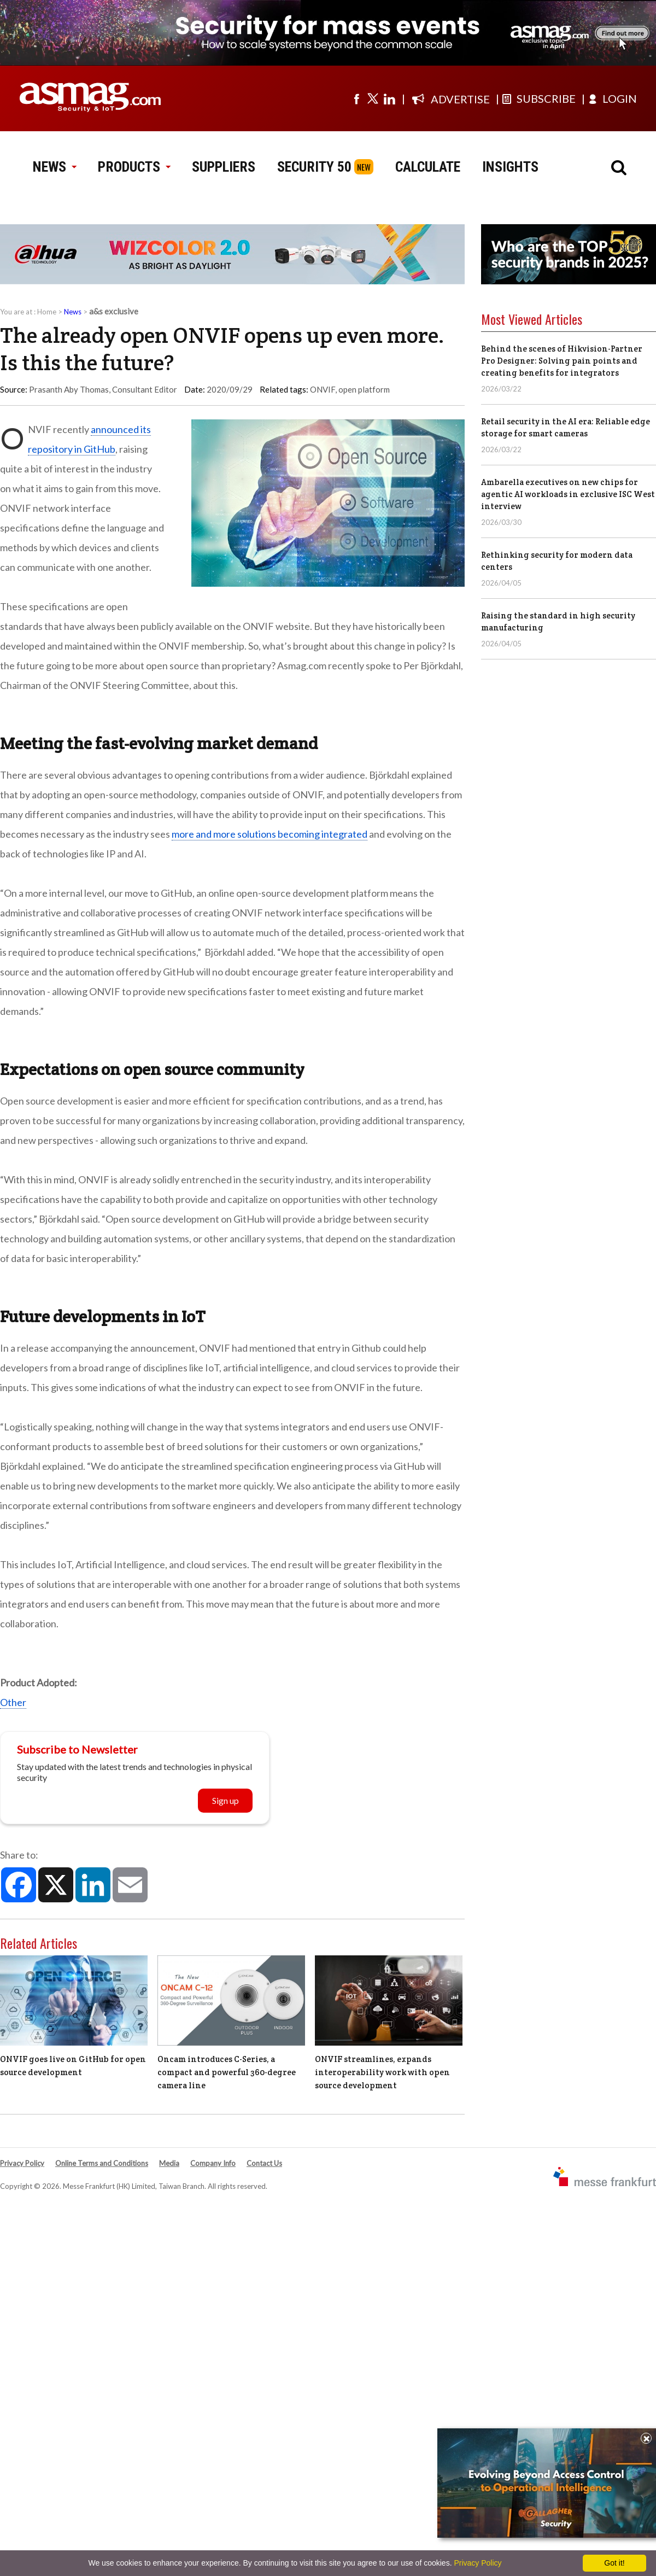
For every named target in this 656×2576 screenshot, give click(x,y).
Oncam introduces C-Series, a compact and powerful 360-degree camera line (226, 2072)
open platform (364, 389)
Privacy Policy (22, 2163)
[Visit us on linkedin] (389, 98)
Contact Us (264, 2163)
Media (169, 2163)
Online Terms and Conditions (101, 2163)
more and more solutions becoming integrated (269, 834)
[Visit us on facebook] (356, 98)
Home (46, 311)
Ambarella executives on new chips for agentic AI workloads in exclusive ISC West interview (568, 494)
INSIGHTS (510, 167)
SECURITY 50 (314, 167)
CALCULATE (427, 167)
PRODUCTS (134, 167)
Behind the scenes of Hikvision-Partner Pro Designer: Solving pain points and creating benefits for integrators (561, 360)
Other (13, 1702)
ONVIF (322, 389)
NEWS (54, 167)
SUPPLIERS (223, 167)
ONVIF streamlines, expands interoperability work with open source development (382, 2072)
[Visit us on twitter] (373, 98)
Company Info (213, 2163)
